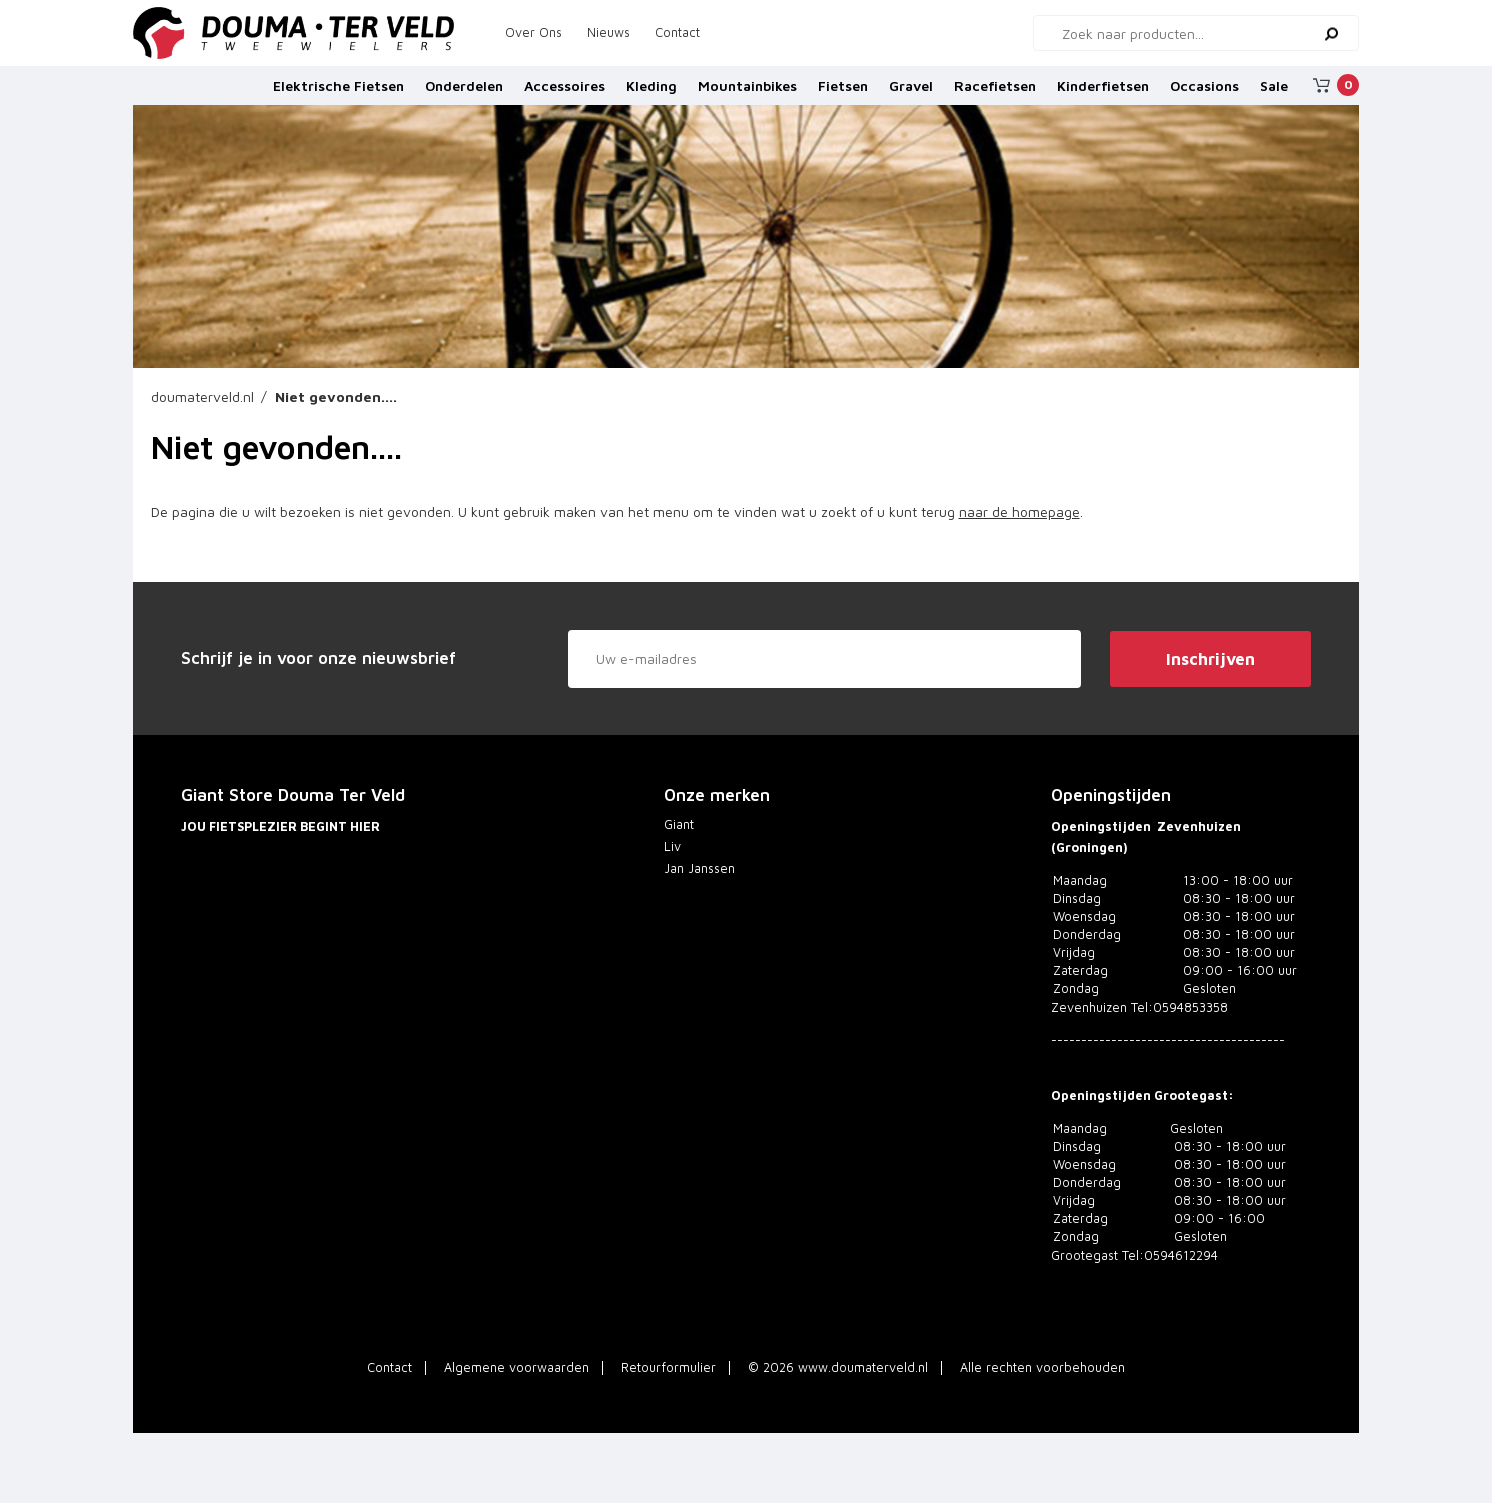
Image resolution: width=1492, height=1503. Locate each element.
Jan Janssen (699, 868)
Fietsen (843, 92)
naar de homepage (1019, 511)
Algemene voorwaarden (516, 1367)
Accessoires (564, 92)
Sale (1274, 92)
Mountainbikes (747, 92)
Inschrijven (1210, 659)
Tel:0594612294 (1170, 1255)
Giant (679, 824)
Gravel (911, 92)
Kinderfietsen (1103, 92)
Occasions (1204, 92)
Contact (677, 32)
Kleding (651, 92)
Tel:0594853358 (1179, 1007)
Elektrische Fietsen (338, 92)
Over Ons (533, 32)
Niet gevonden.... (336, 396)
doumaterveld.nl (202, 396)
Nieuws (608, 32)
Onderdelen (464, 92)
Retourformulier (668, 1367)
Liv (672, 846)
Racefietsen (995, 92)
